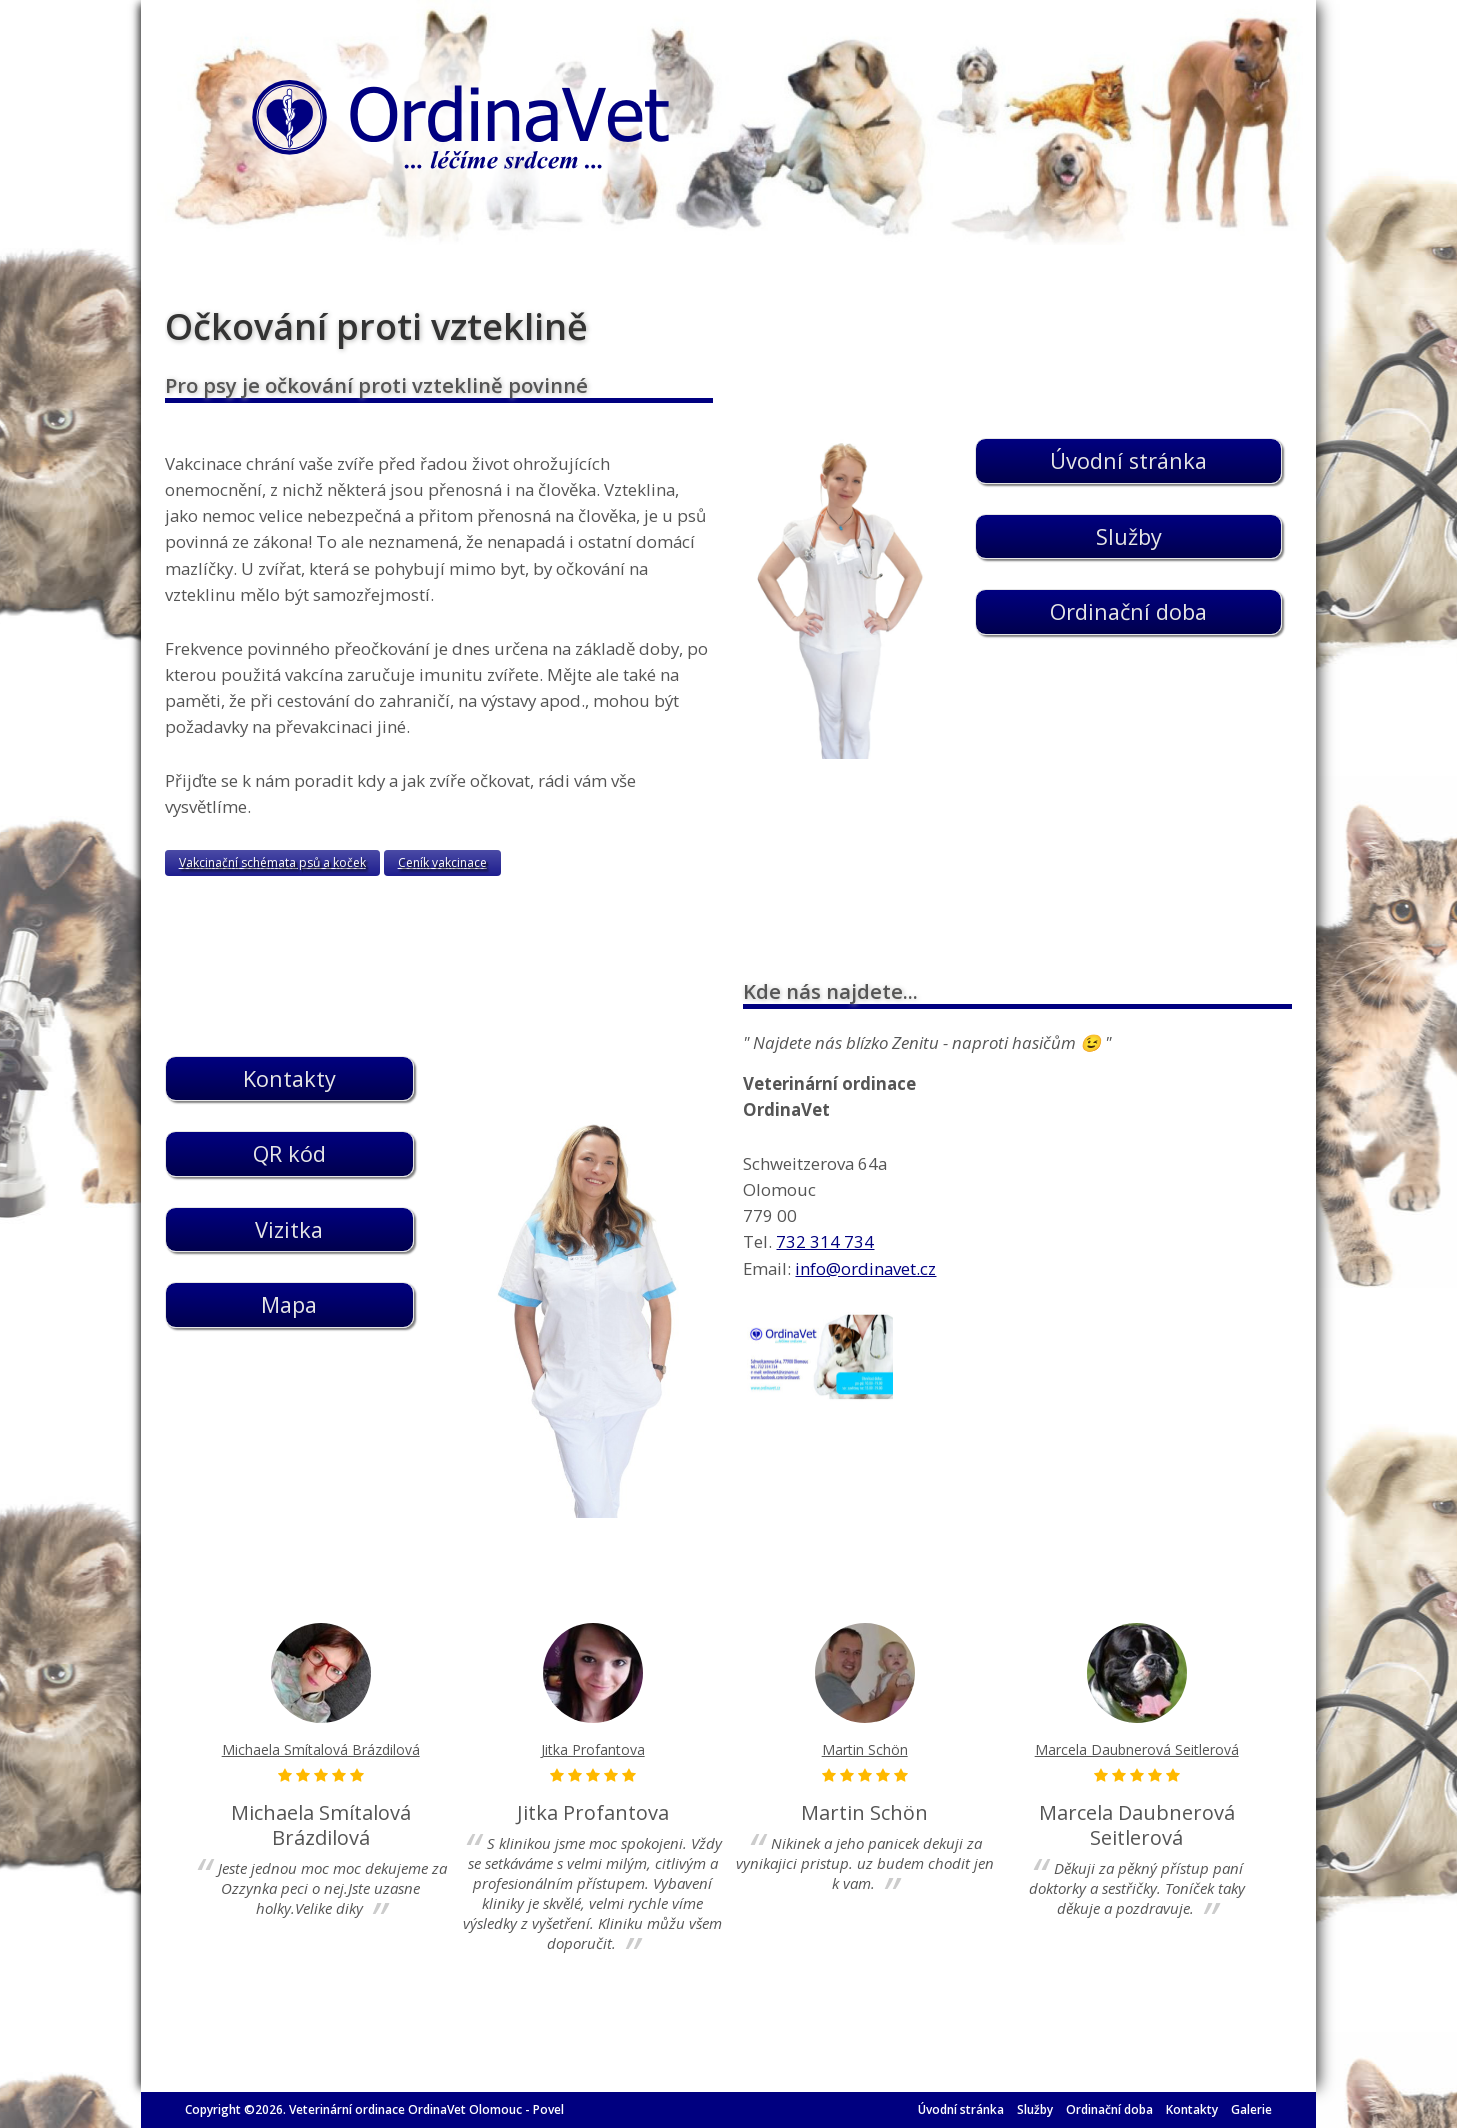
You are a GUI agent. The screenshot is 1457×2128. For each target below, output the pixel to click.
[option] (321, 1772)
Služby (1035, 2109)
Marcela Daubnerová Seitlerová (1137, 1749)
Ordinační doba (1109, 2109)
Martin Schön (865, 1749)
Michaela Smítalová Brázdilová (321, 1749)
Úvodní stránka (961, 2109)
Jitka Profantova (593, 1749)
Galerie (1251, 2109)
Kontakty (1192, 2109)
